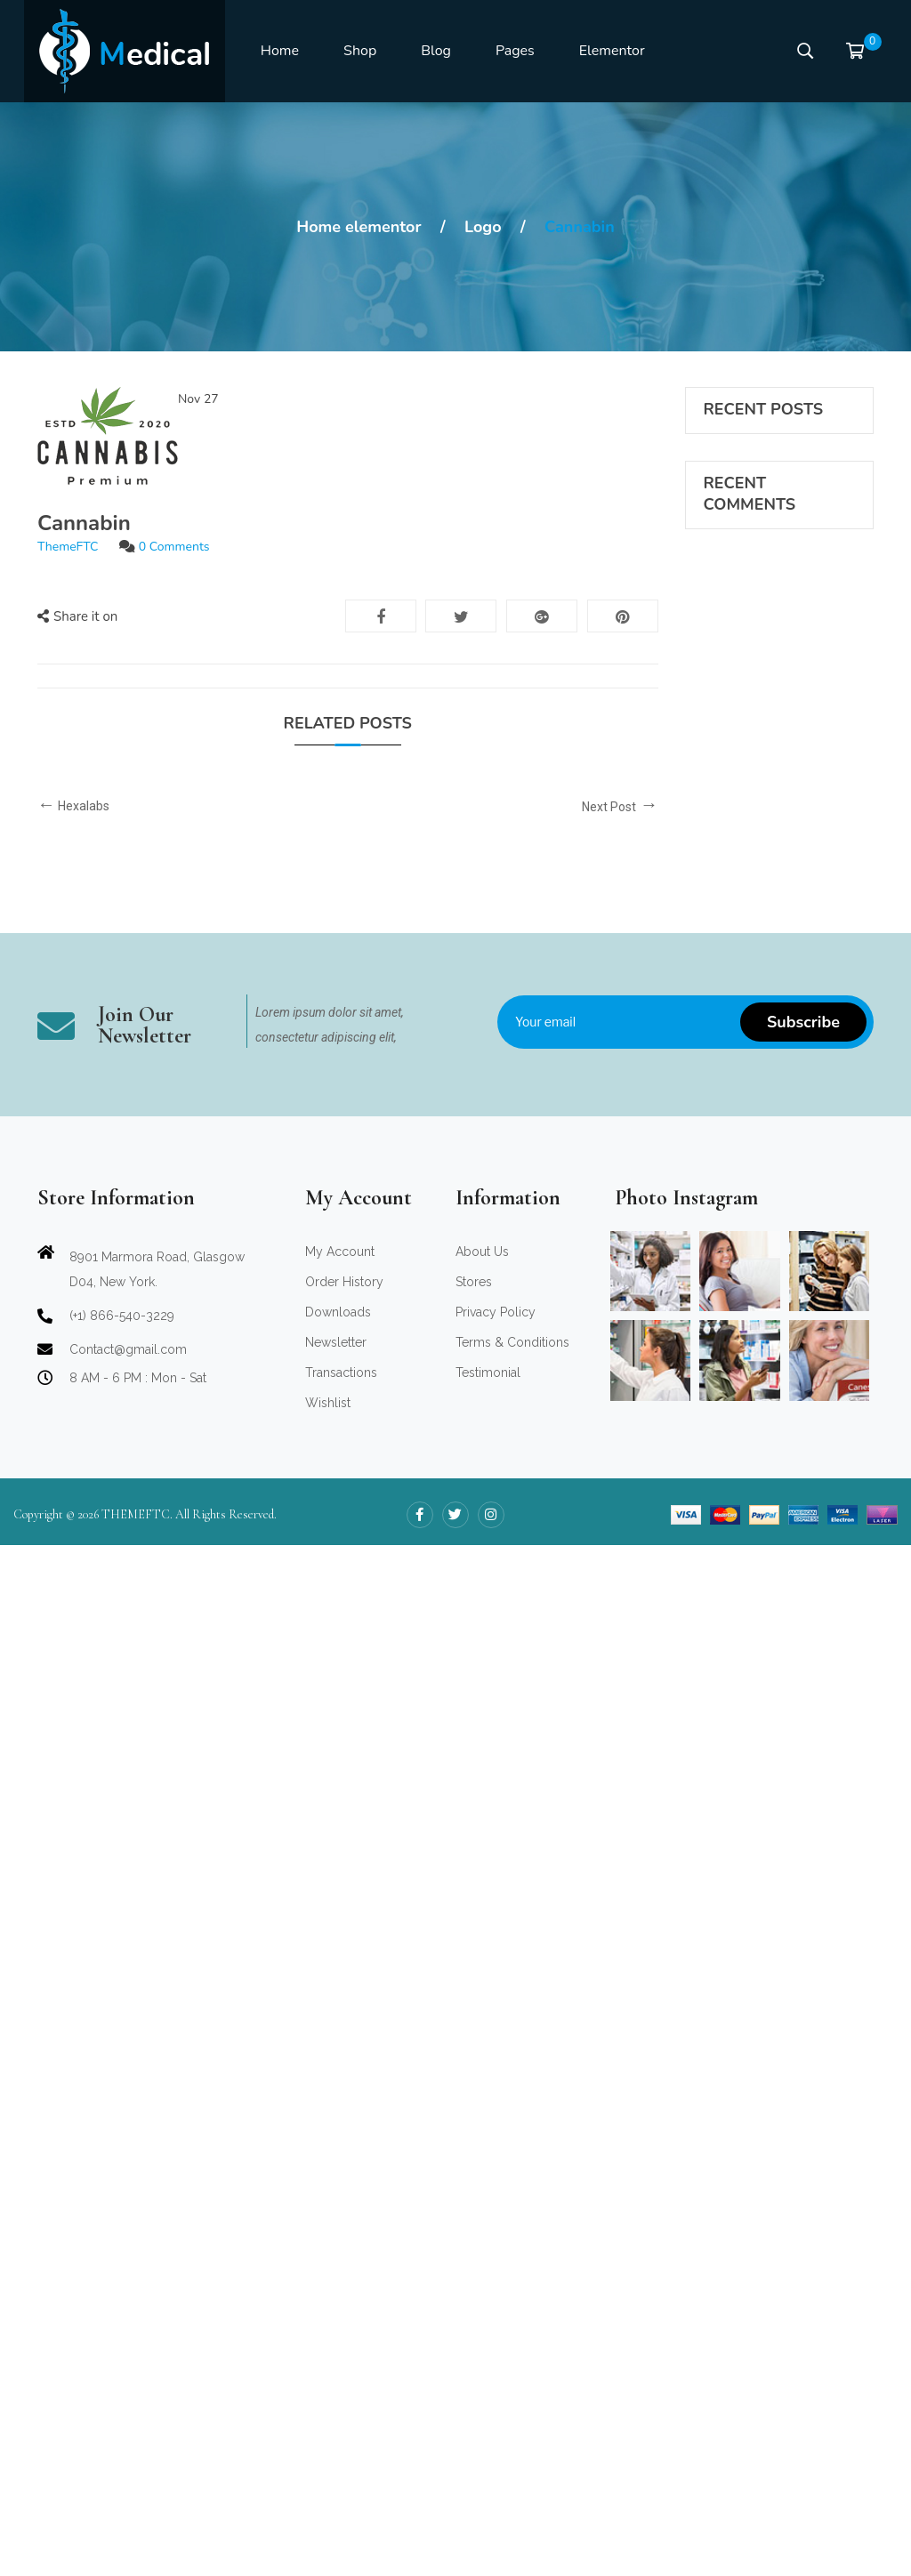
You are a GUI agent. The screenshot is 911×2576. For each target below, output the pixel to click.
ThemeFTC (68, 546)
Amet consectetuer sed (766, 587)
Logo (483, 226)
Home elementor (358, 226)
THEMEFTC (135, 2545)
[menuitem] (279, 51)
